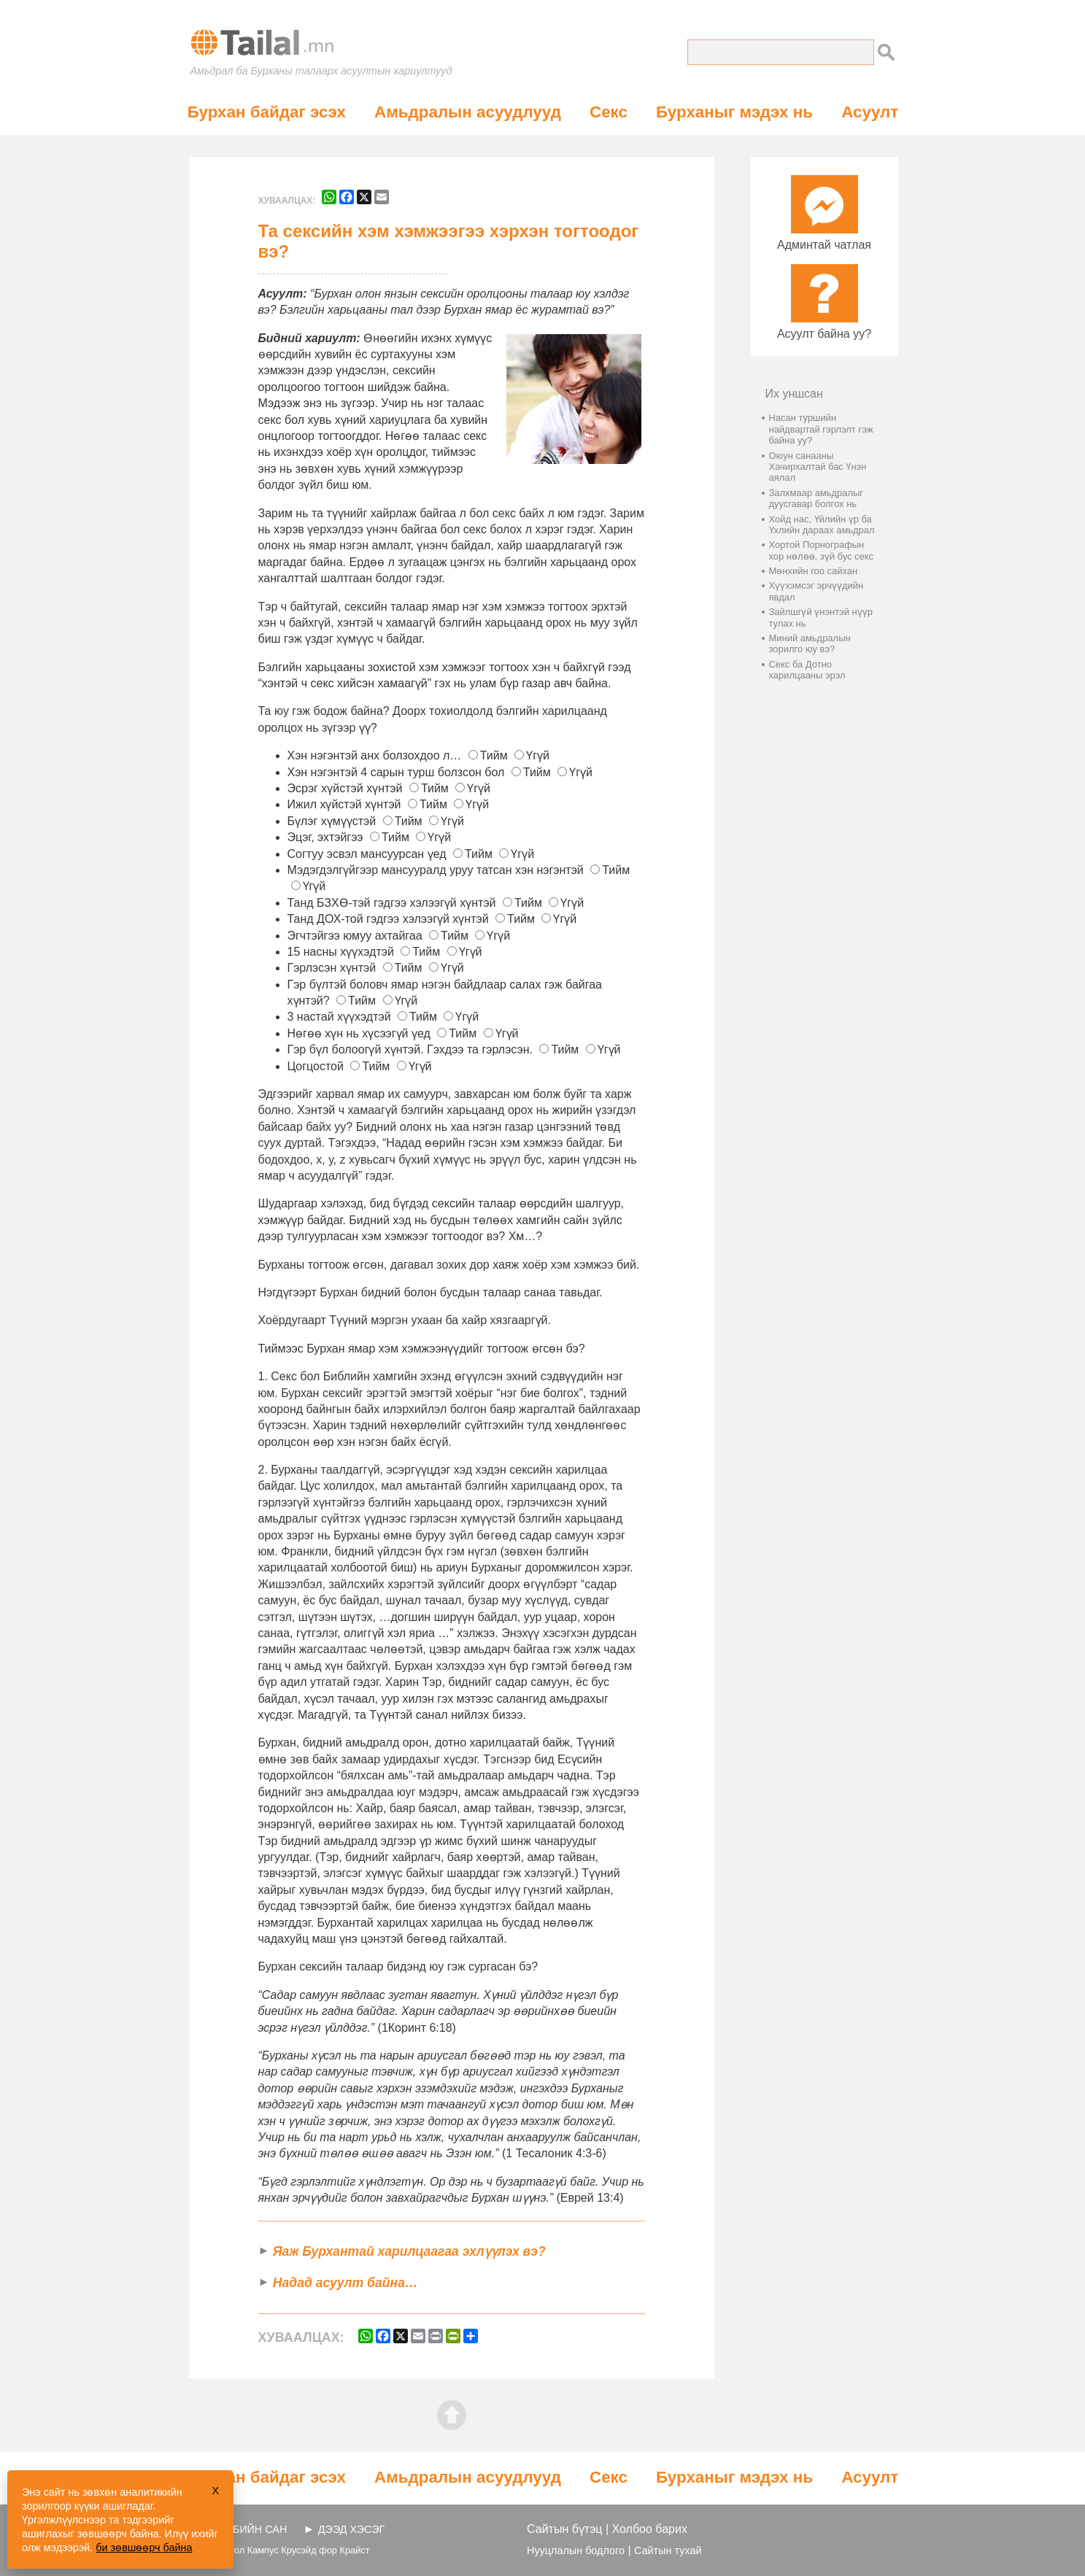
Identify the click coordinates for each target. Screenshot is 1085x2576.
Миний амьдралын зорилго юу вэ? (810, 643)
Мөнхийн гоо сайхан (813, 570)
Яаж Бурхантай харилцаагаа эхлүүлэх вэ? (409, 2251)
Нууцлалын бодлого (576, 2550)
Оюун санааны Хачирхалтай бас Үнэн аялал (818, 467)
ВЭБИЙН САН (252, 2529)
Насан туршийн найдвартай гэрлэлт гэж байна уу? (821, 429)
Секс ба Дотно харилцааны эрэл (807, 670)
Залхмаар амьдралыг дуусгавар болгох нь (816, 498)
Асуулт (869, 112)
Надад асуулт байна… (345, 2282)
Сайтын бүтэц (565, 2529)
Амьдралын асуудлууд (467, 112)
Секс (609, 112)
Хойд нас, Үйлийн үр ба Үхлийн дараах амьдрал (822, 524)
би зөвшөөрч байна (144, 2547)
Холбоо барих (649, 2529)
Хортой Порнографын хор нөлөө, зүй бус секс (821, 550)
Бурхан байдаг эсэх (267, 112)
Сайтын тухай (668, 2550)
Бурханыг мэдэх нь (734, 112)
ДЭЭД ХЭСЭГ (351, 2529)
